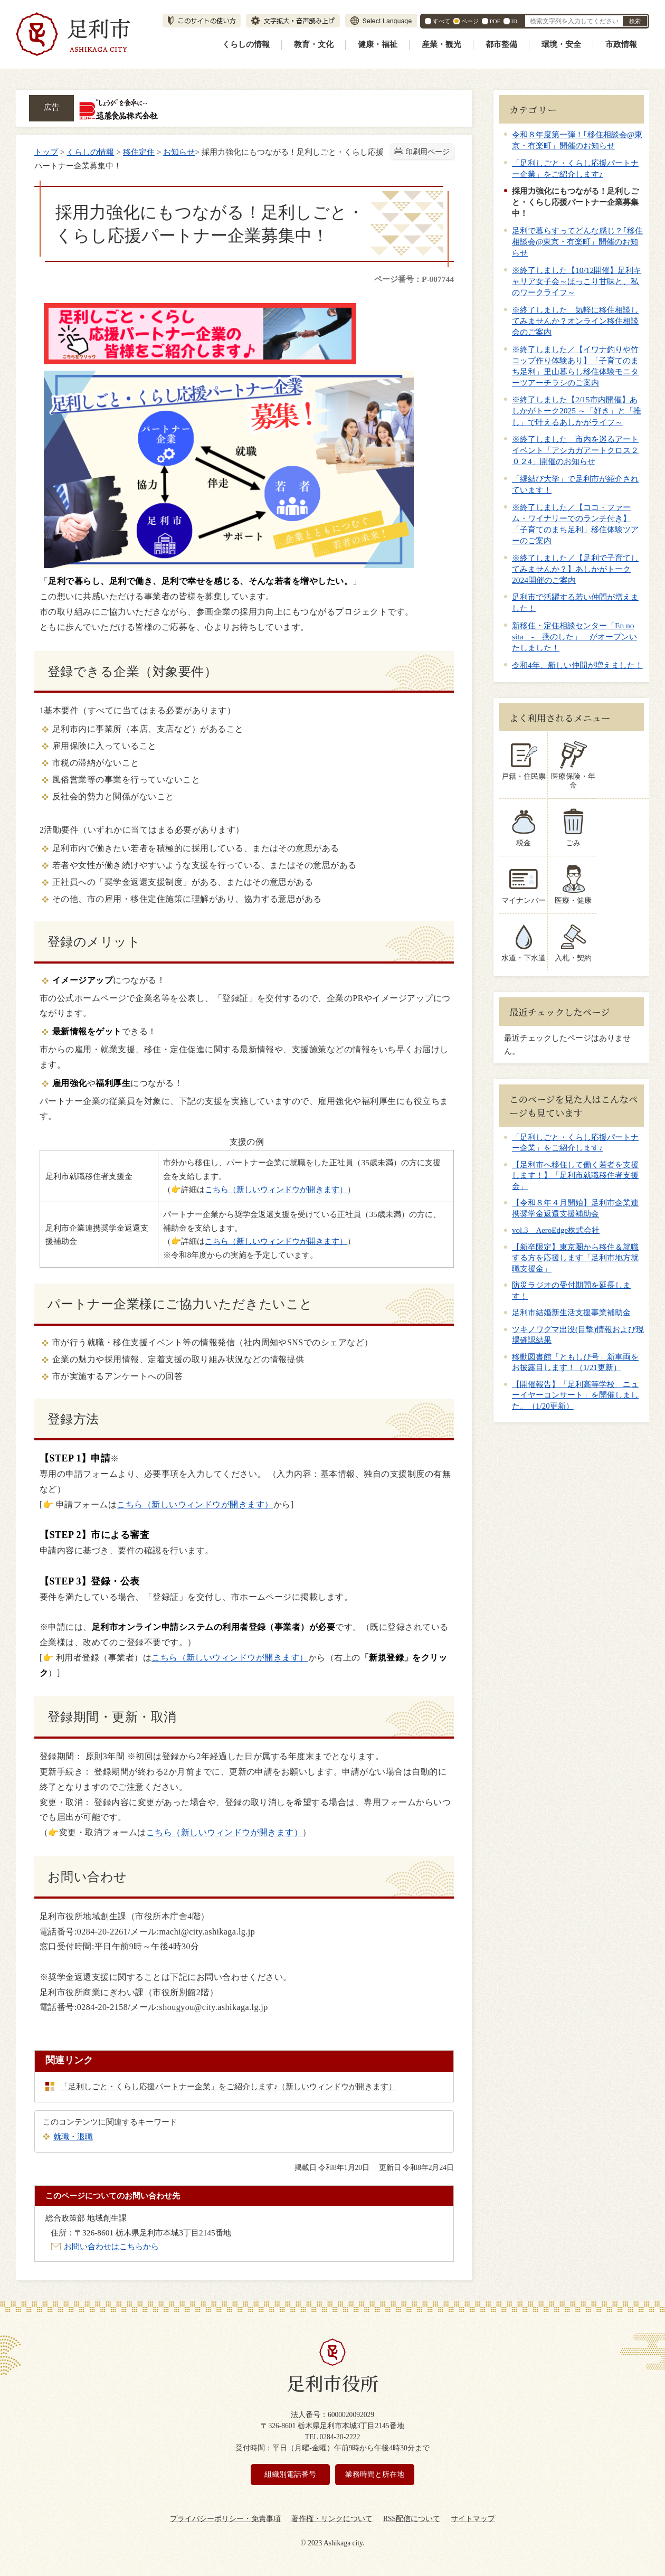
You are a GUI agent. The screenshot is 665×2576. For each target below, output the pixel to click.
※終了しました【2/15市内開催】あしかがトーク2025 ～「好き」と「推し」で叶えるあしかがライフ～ (576, 410)
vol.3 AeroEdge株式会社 (556, 1222)
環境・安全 (561, 44)
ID (514, 21)
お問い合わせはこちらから (111, 2246)
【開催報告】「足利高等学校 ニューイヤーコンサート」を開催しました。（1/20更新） (575, 1387)
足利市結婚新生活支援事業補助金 (571, 1304)
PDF (495, 21)
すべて (441, 21)
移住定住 (139, 151)
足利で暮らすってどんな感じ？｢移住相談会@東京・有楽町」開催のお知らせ (577, 241)
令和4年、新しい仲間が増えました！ (577, 664)
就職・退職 (73, 2136)
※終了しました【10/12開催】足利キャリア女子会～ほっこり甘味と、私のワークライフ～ (576, 281)
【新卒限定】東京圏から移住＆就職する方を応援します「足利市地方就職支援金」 (575, 1249)
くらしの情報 (246, 44)
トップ (46, 151)
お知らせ (179, 151)
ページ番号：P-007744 (414, 279)
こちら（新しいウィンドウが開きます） (276, 1189)
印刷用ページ (427, 152)
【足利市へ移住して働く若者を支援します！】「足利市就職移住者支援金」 (575, 1167)
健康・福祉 (377, 44)
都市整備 (501, 44)
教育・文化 (314, 44)
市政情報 (621, 44)
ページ (470, 21)
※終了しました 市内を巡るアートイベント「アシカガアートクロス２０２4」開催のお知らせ (575, 450)
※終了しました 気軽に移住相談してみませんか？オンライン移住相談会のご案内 (575, 320)
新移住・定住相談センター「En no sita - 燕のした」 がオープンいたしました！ (574, 636)
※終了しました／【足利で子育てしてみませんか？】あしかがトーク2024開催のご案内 (575, 568)
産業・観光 (441, 44)
